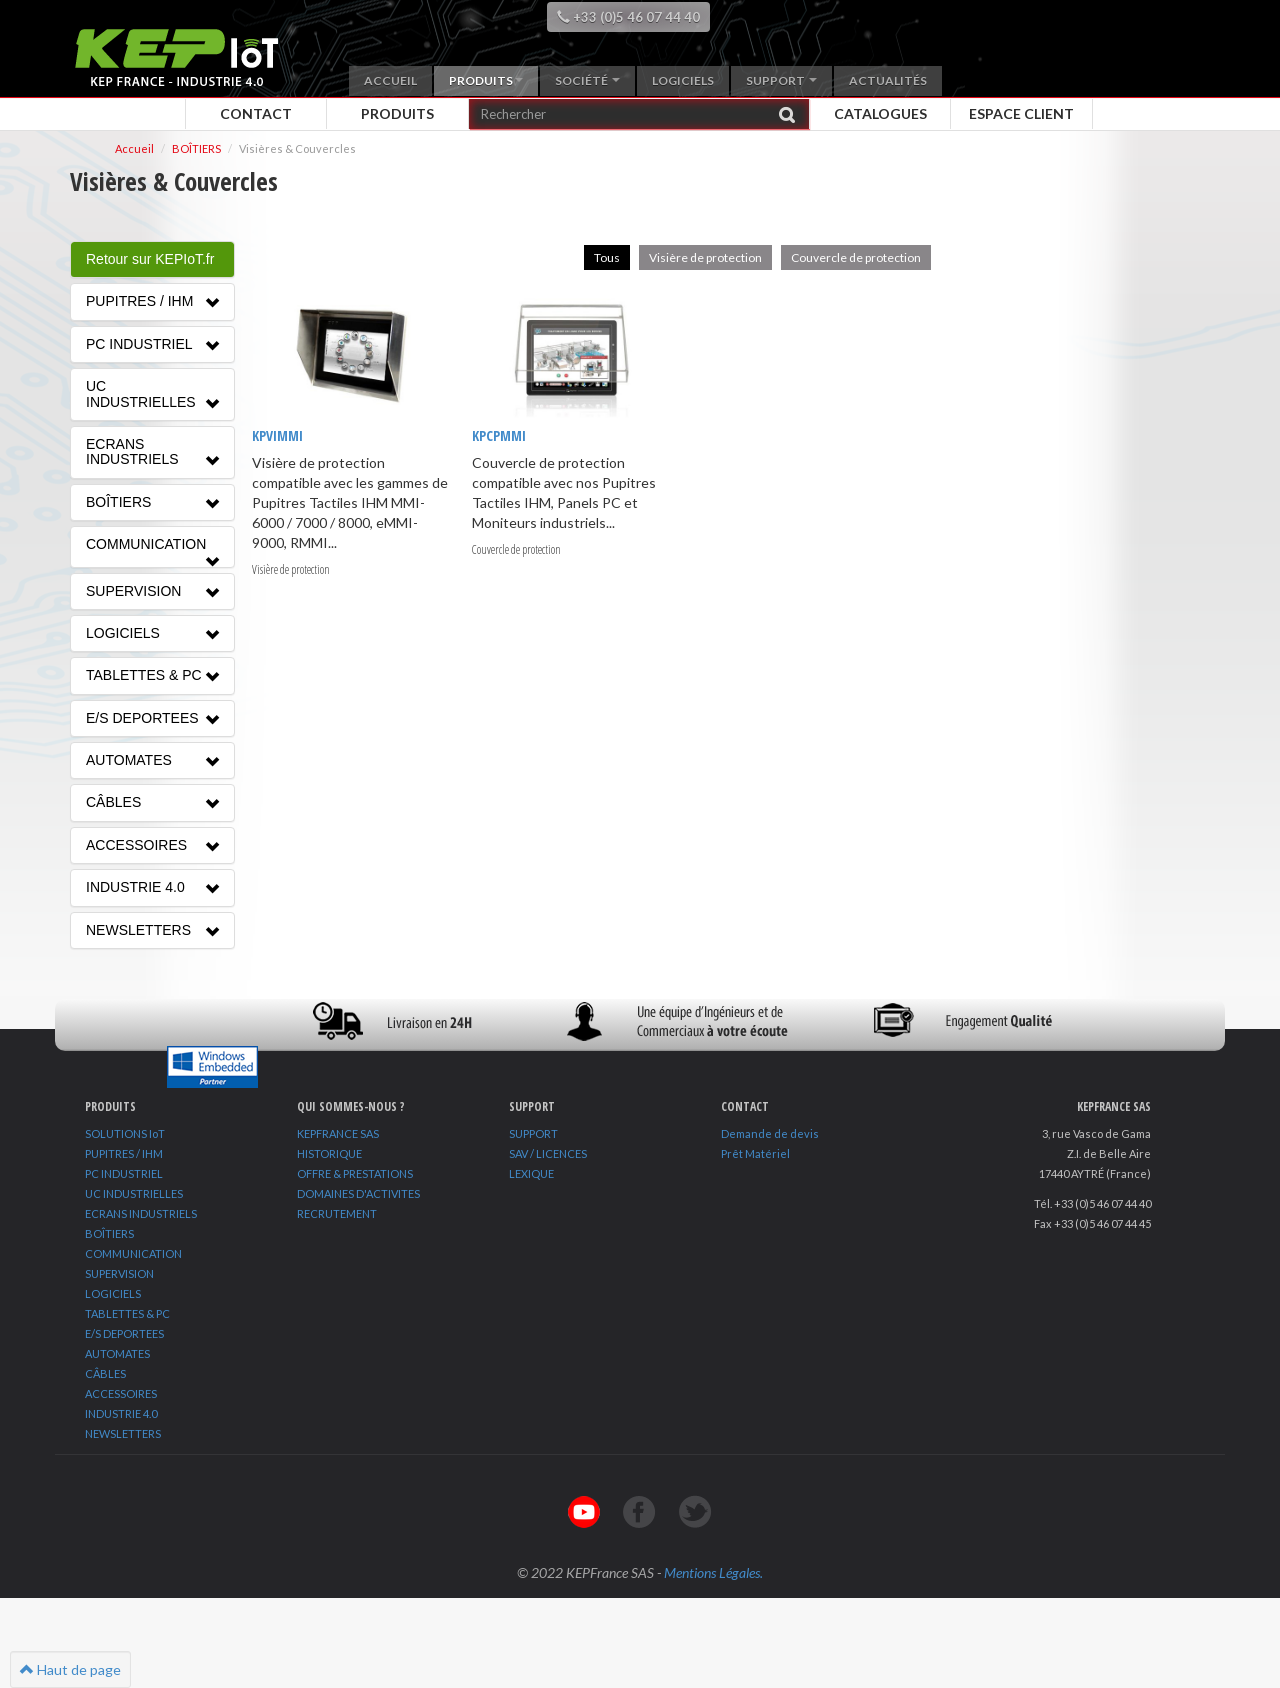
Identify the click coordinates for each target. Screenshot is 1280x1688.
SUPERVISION (119, 1273)
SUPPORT (533, 1133)
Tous (607, 257)
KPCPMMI (499, 435)
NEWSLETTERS (123, 1433)
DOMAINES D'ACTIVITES (358, 1193)
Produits (486, 80)
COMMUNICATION (133, 1253)
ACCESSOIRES (121, 1393)
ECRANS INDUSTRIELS (141, 1213)
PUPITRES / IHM (124, 1153)
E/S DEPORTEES (124, 1333)
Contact (256, 113)
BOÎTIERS (109, 1233)
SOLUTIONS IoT (125, 1133)
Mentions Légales (712, 1572)
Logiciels (683, 80)
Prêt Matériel (755, 1153)
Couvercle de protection (856, 257)
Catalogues (880, 113)
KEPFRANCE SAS (338, 1133)
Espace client (1021, 113)
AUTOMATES (117, 1353)
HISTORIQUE (329, 1153)
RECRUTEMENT (337, 1213)
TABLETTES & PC (127, 1313)
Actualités (888, 80)
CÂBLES (105, 1373)
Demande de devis (770, 1133)
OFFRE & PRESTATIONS (355, 1173)
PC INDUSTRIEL (124, 1173)
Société (587, 80)
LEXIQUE (531, 1173)
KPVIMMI (277, 435)
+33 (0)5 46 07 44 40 (628, 17)
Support (781, 80)
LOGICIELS (113, 1293)
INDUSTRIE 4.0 (121, 1413)
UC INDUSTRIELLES (134, 1193)
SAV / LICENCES (548, 1153)
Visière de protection (705, 257)
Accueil (390, 80)
